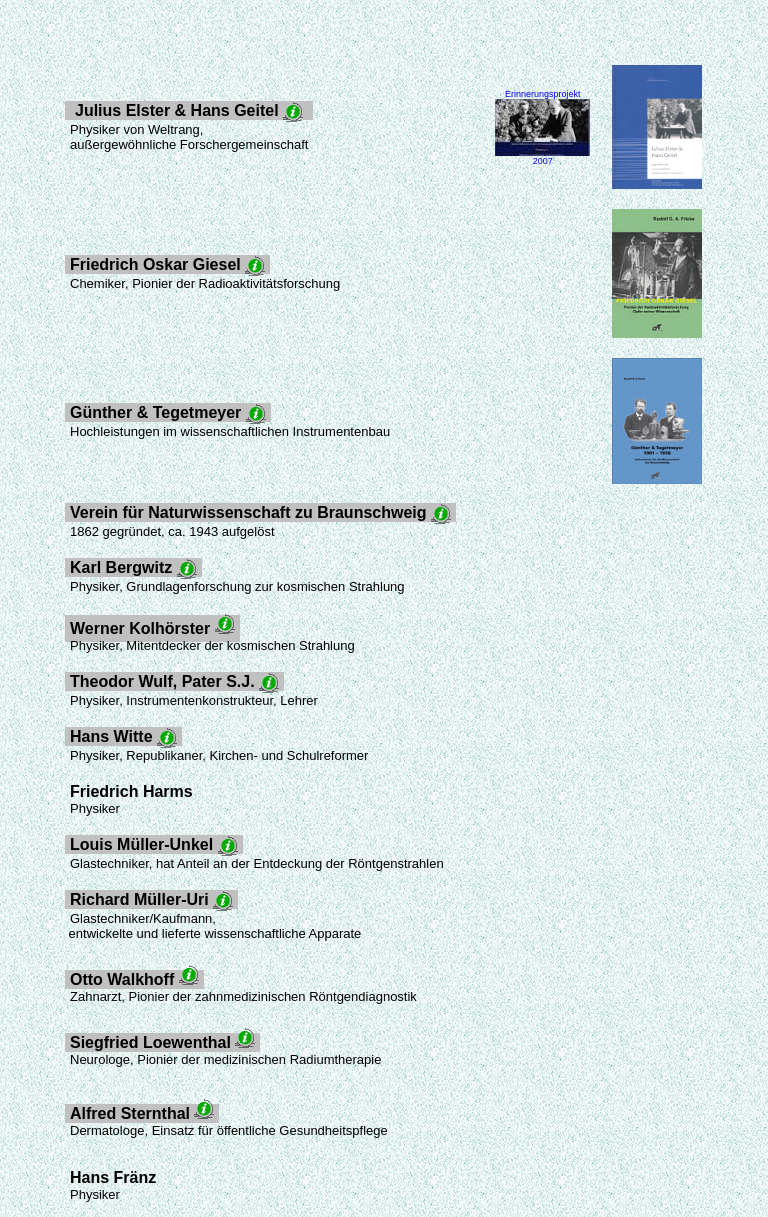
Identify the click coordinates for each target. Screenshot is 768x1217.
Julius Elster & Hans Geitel (189, 111)
